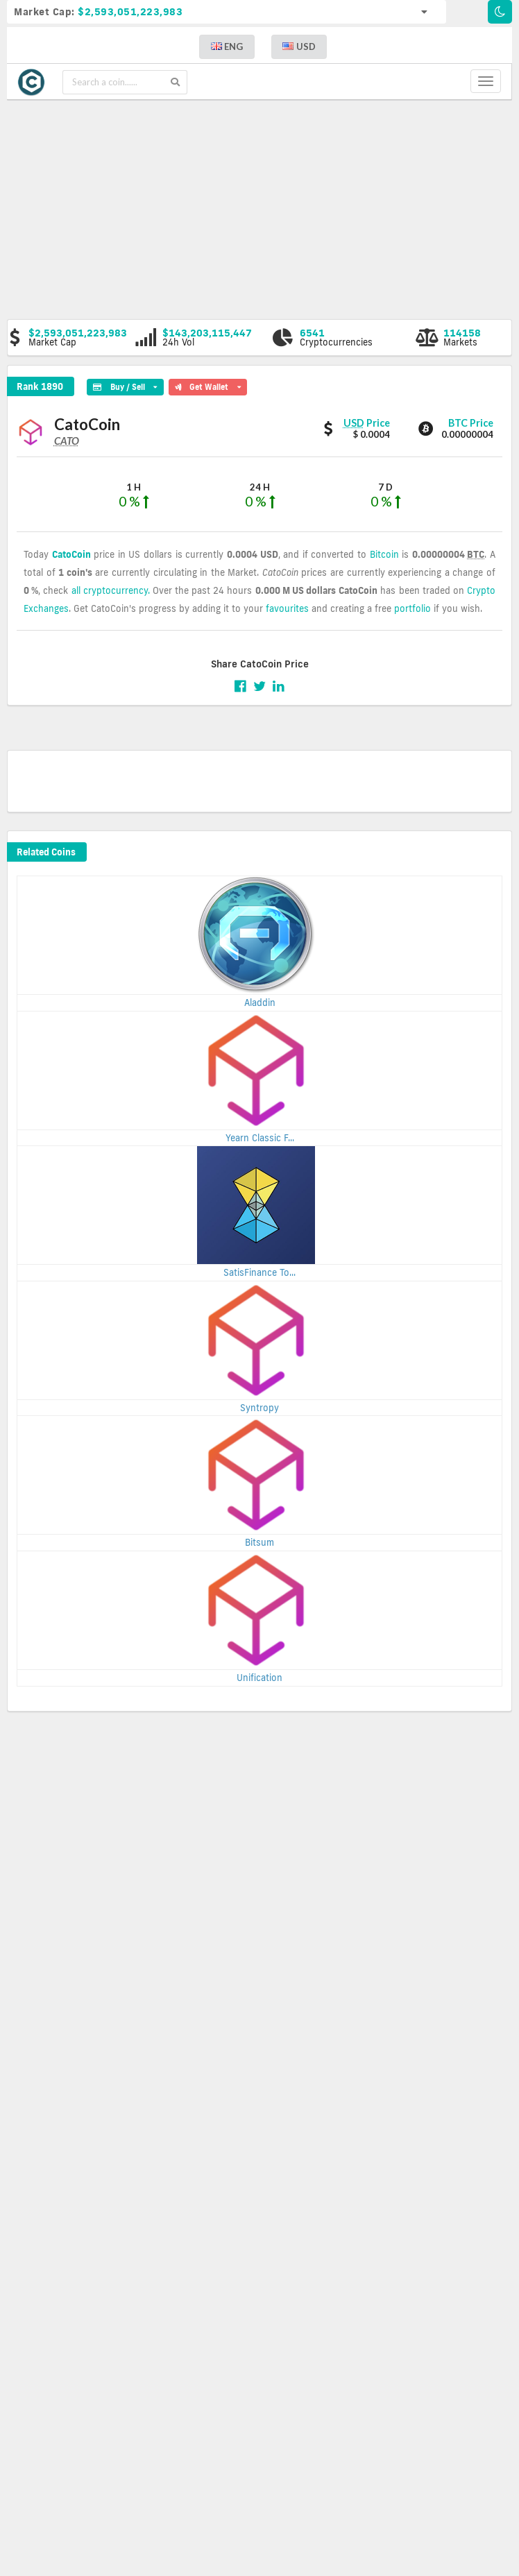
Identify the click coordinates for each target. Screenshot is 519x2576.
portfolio (412, 608)
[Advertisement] (268, 208)
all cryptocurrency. (110, 590)
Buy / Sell (125, 385)
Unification (259, 1677)
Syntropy (259, 1407)
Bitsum (259, 1542)
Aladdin (259, 1002)
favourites (287, 608)
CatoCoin (71, 554)
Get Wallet (208, 385)
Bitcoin (384, 554)
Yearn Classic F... (260, 1137)
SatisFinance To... (259, 1272)
